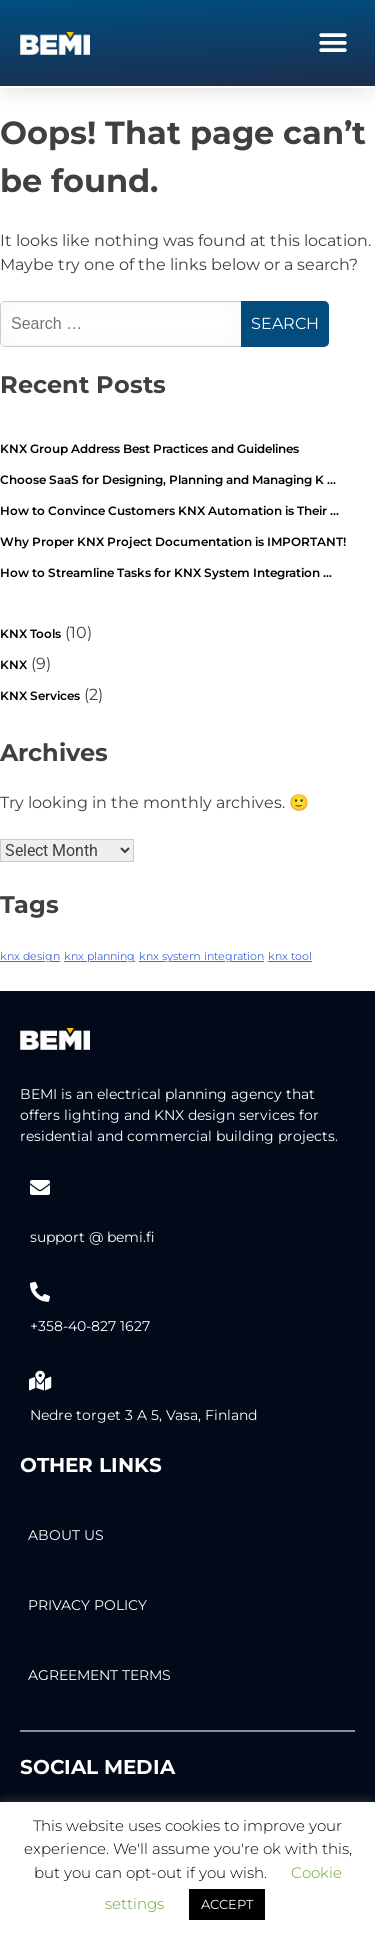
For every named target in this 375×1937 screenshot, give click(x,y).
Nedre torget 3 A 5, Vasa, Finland (143, 1415)
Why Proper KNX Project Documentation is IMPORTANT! (173, 541)
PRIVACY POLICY (87, 1605)
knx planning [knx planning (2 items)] (99, 956)
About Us (66, 1535)
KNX (13, 664)
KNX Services (40, 695)
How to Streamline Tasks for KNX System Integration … (166, 572)
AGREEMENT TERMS (99, 1675)
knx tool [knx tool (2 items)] (290, 956)
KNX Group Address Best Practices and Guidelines (149, 448)
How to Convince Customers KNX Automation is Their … (169, 510)
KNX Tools (30, 633)
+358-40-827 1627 (90, 1326)
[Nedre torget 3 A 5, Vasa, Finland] (40, 1381)
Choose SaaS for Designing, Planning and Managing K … (168, 479)
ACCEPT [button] (227, 1904)
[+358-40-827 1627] (40, 1292)
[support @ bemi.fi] (40, 1188)
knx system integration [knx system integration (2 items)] (201, 956)
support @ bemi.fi (92, 1237)
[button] (332, 42)
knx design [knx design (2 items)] (30, 956)
